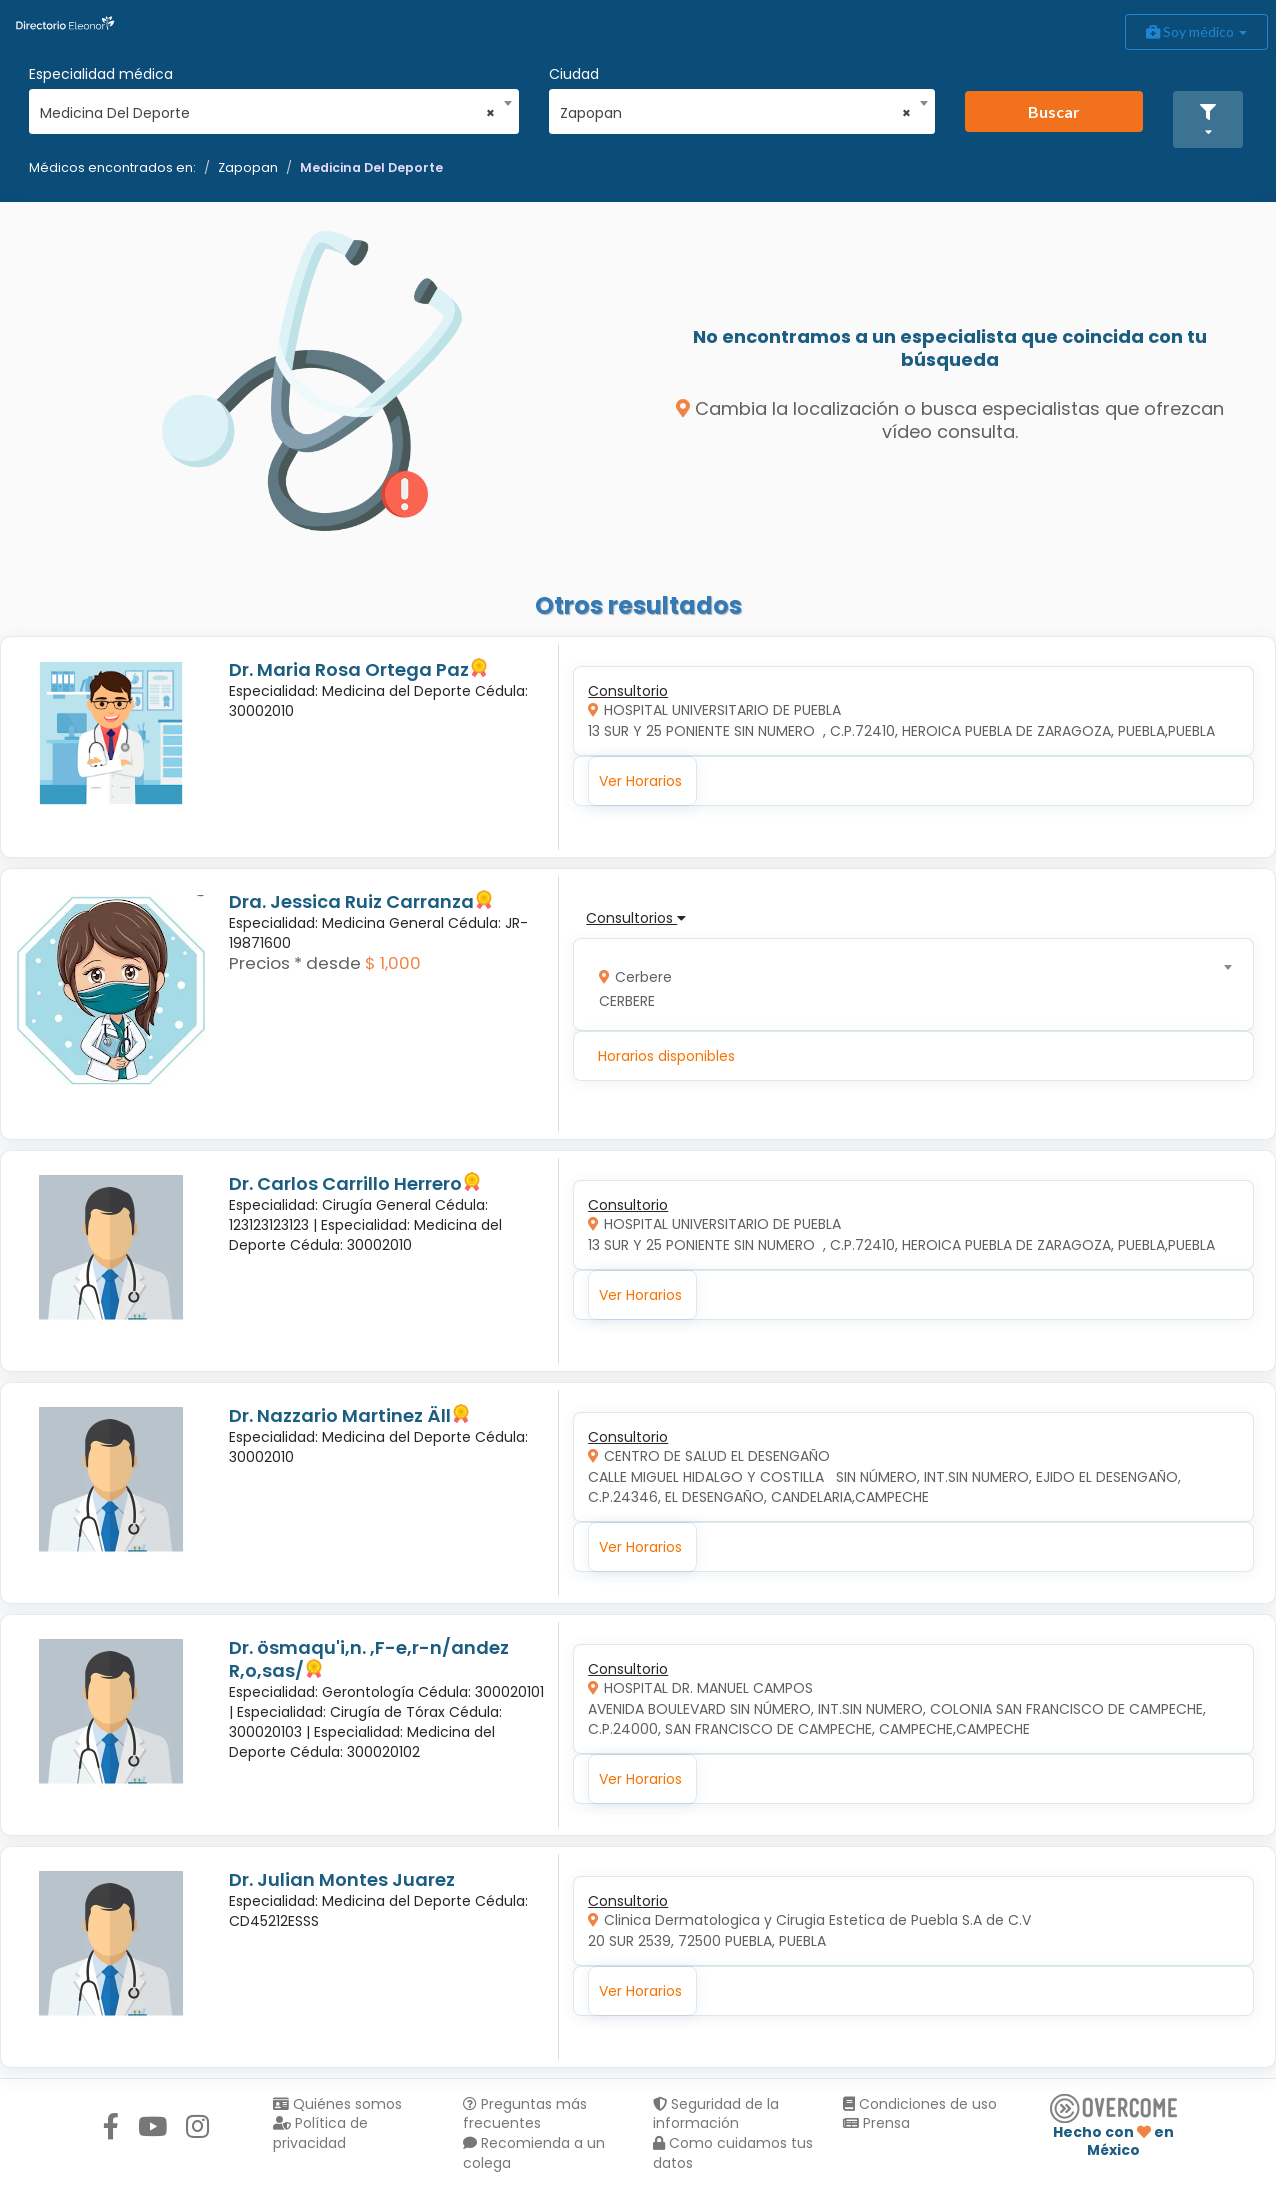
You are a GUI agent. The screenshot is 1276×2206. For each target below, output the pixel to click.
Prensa (876, 2123)
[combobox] (267, 108)
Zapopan (248, 167)
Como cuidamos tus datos (733, 2153)
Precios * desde (295, 963)
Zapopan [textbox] (735, 113)
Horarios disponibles (666, 1056)
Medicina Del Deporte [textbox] (267, 113)
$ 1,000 (393, 963)
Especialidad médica (101, 74)
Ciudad (574, 74)
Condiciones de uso (920, 2104)
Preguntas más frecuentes (525, 2114)
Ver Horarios (640, 781)
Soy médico (1196, 31)
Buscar (1054, 111)
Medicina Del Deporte (371, 167)
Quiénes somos (337, 2104)
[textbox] (907, 984)
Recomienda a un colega (534, 2153)
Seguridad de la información (716, 2114)
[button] (1208, 119)
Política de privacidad (320, 2133)
